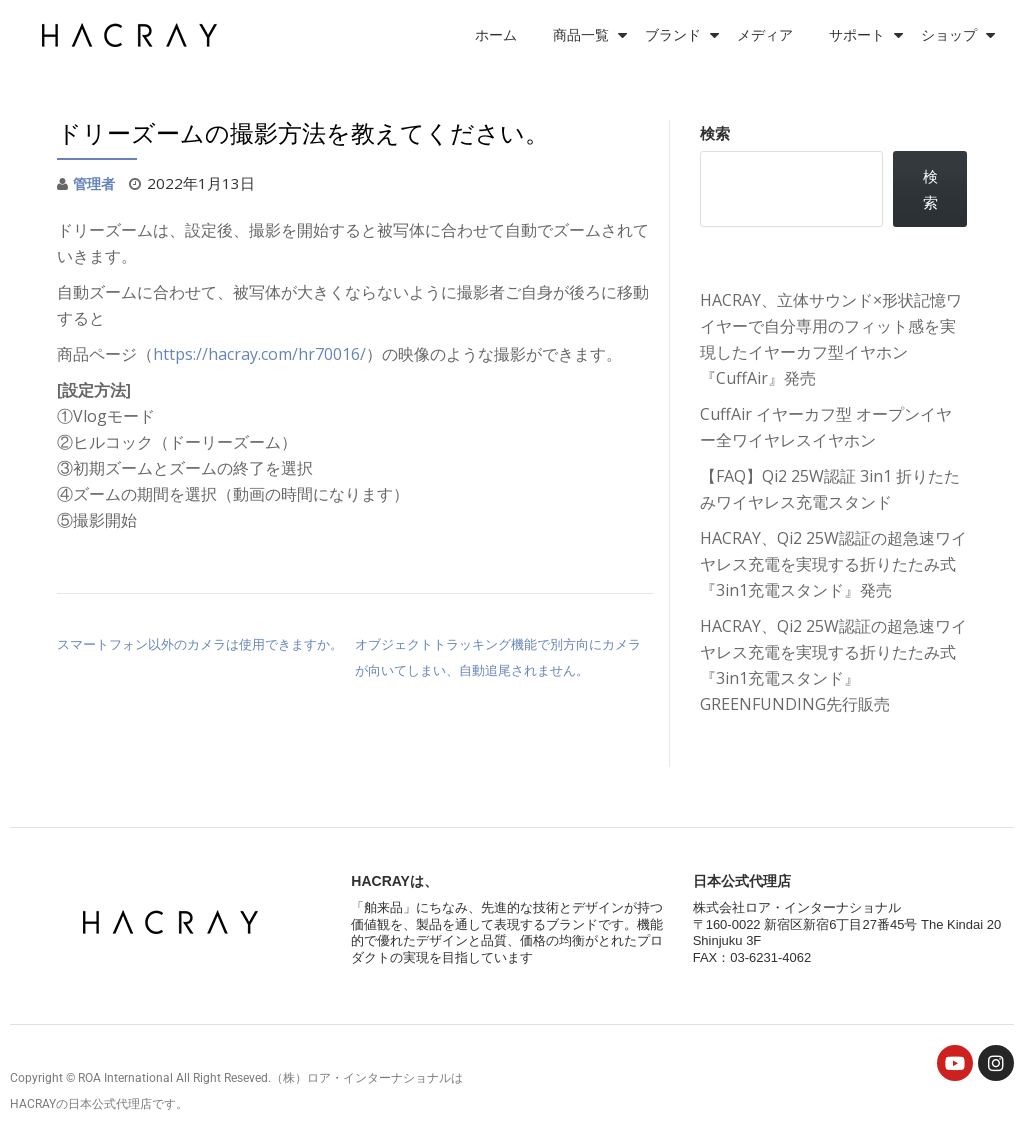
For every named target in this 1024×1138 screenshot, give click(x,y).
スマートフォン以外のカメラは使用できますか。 (200, 643)
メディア (765, 35)
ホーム (496, 35)
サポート (857, 35)
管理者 (95, 183)
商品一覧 (581, 35)
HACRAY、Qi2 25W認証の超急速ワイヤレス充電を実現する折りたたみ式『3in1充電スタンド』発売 (833, 564)
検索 (715, 133)
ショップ (949, 35)
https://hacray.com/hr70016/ (259, 353)
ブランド (673, 35)
